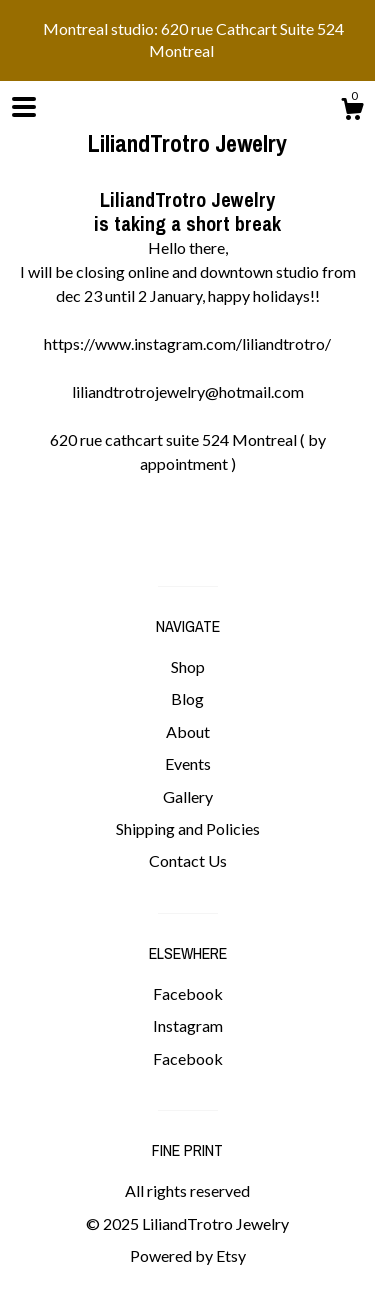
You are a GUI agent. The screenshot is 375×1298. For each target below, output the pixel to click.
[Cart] (352, 112)
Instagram (188, 1025)
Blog (187, 698)
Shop (188, 666)
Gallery (188, 796)
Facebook (188, 993)
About (188, 731)
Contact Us (188, 860)
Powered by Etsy (188, 1255)
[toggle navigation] (24, 107)
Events (188, 763)
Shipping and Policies (188, 828)
